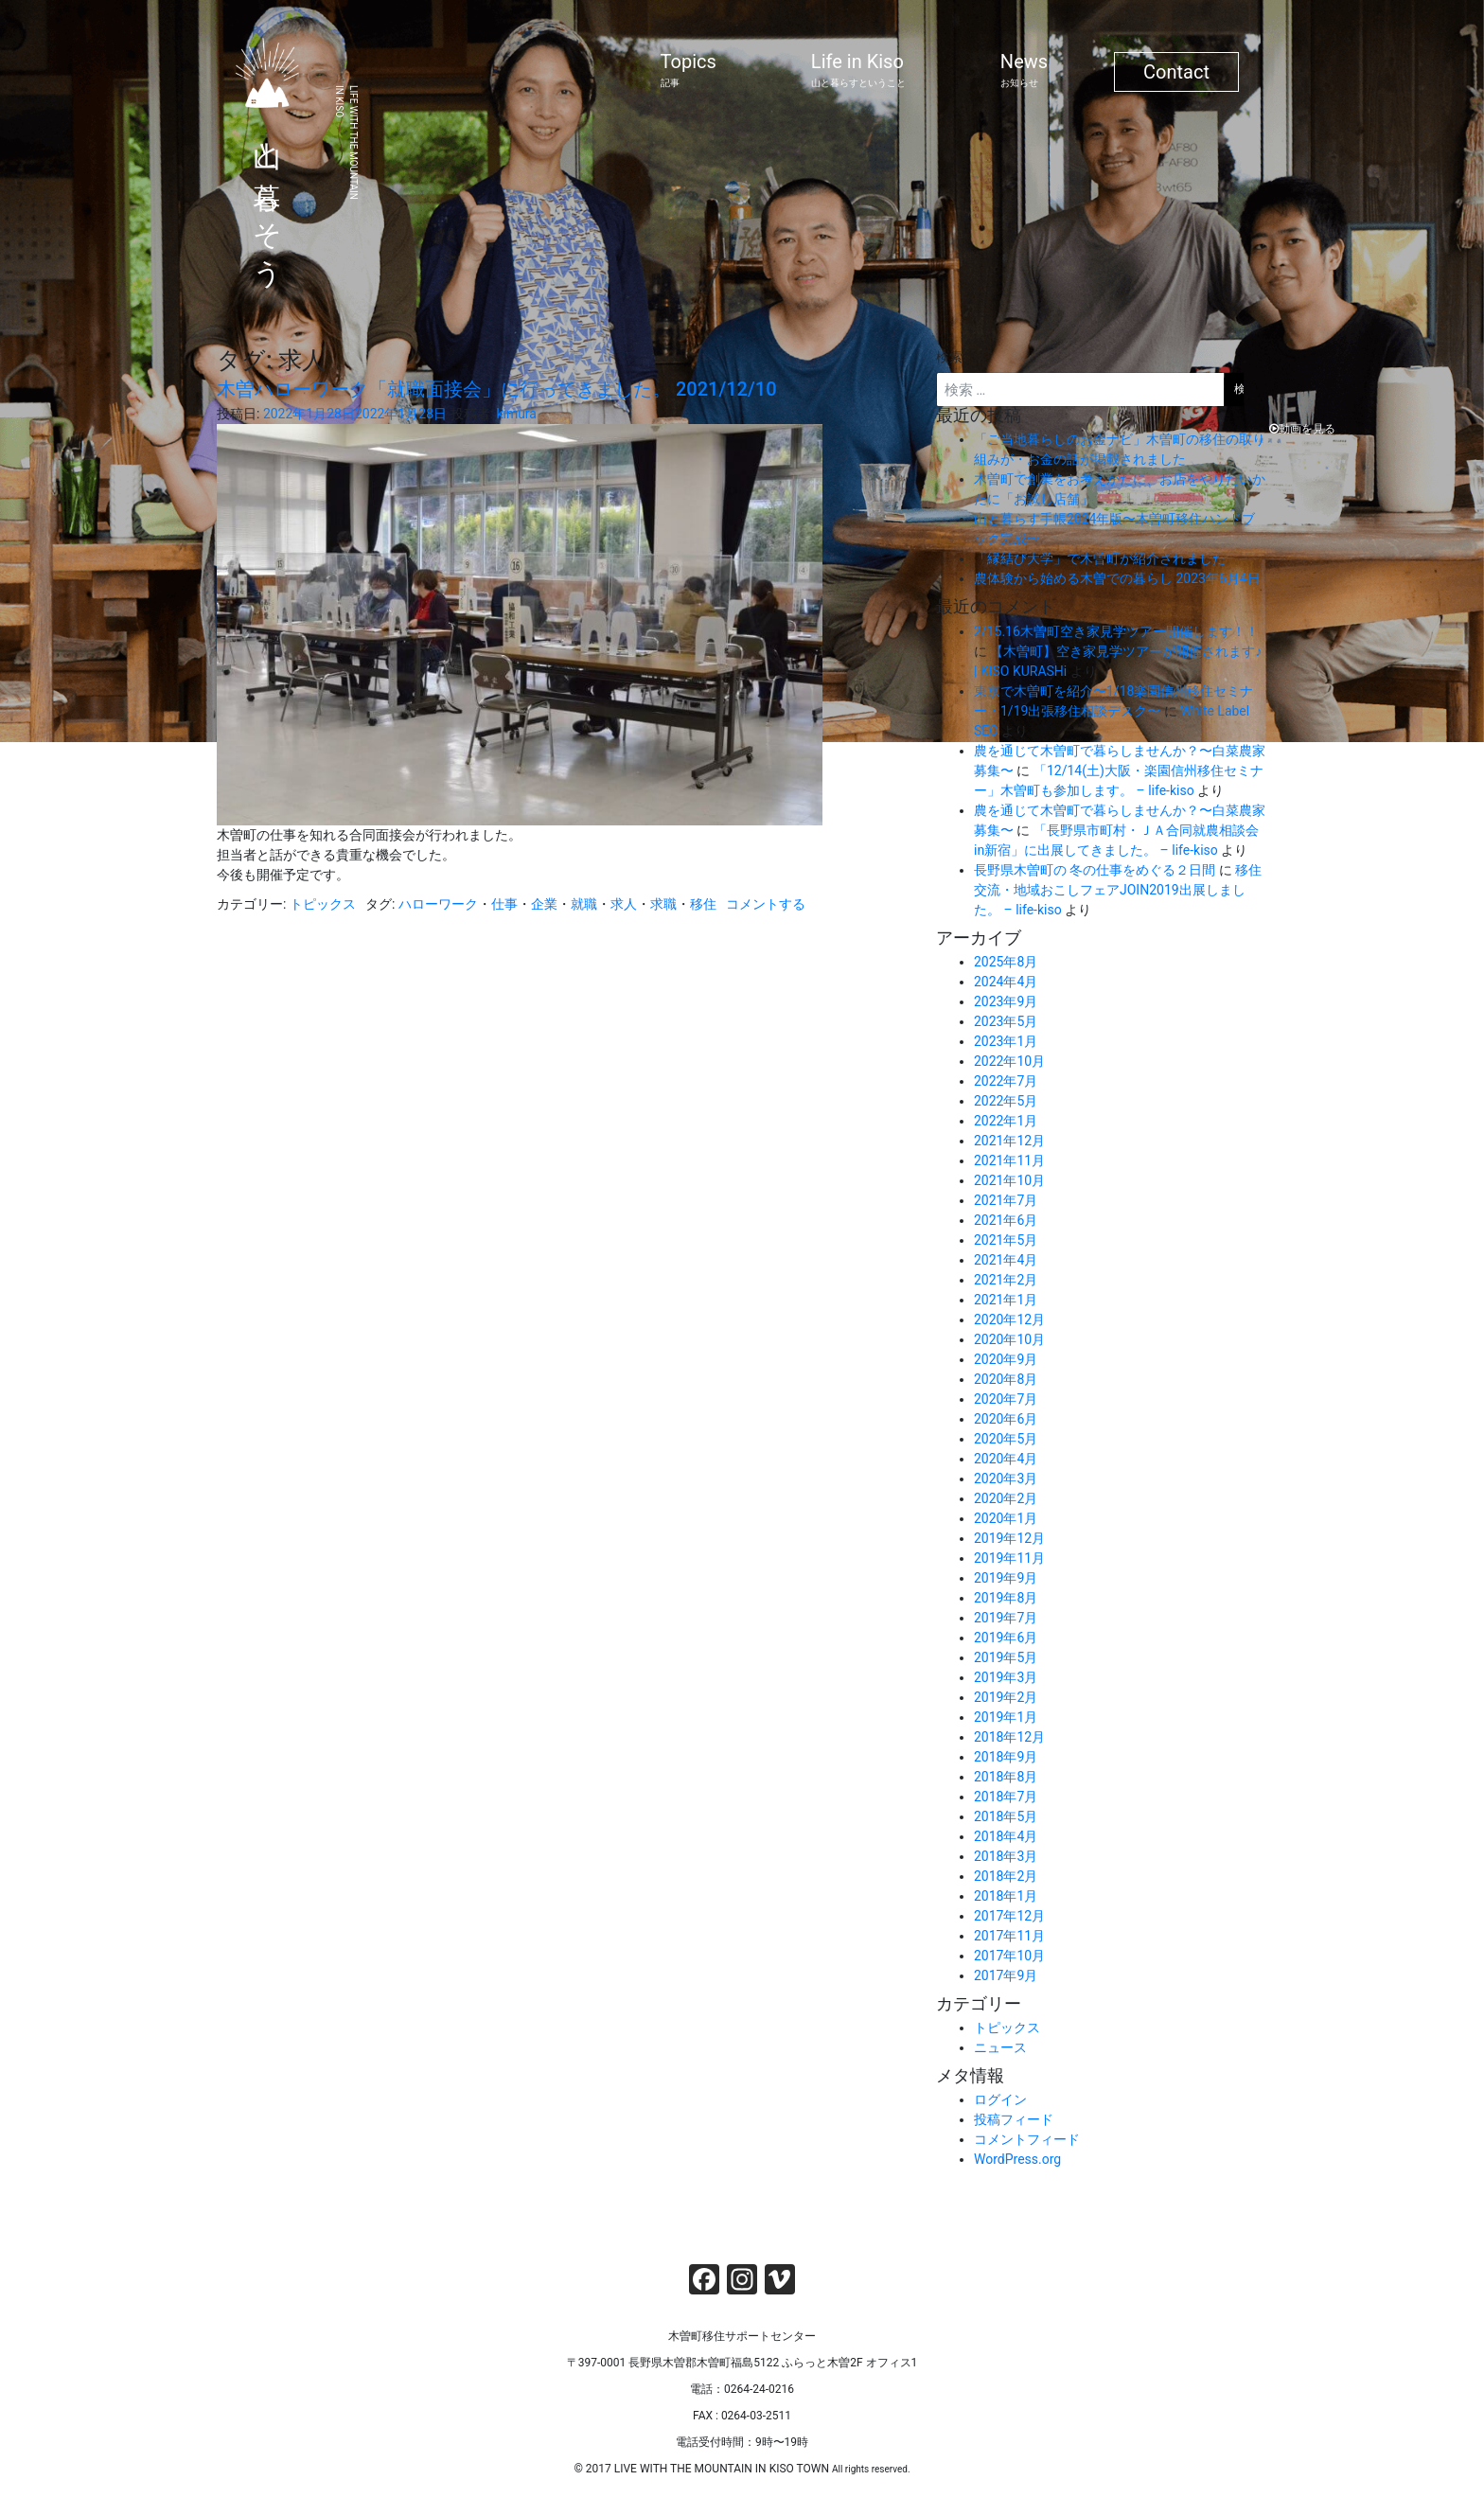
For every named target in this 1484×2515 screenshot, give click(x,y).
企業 (544, 904)
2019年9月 (1005, 1577)
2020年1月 (1005, 1518)
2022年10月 (1009, 1061)
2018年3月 (1005, 1856)
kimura (516, 413)
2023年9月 (1005, 1001)
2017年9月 (1005, 1975)
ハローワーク (438, 904)
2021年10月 (1009, 1180)
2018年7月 (1005, 1796)
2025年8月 (1005, 961)
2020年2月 (1005, 1498)
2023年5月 (1005, 1021)
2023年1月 (1005, 1041)
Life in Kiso (858, 70)
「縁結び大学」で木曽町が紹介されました (1100, 558)
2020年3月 (1005, 1478)
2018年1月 (1005, 1896)
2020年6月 (1005, 1418)
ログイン (1000, 2099)
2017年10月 (1009, 1955)
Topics (688, 70)
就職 (584, 904)
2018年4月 (1005, 1836)
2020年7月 (1005, 1399)
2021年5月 (1005, 1240)
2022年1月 (1005, 1120)
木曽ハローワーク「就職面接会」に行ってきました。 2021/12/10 (497, 389)
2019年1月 (1005, 1717)
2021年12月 (1009, 1140)
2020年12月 (1009, 1319)
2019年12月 (1009, 1538)
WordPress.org (1017, 2159)
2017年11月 (1009, 1935)
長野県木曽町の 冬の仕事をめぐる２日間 (1094, 869)
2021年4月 (1005, 1259)
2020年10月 (1009, 1339)
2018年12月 (1009, 1737)
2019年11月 (1009, 1558)
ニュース (1000, 2047)
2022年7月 (1005, 1081)
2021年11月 (1009, 1160)
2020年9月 (1005, 1359)
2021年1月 (1005, 1299)
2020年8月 (1005, 1379)
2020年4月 (1005, 1458)
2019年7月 (1005, 1617)
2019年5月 (1005, 1657)
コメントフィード (1027, 2139)
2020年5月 (1005, 1438)
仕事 (504, 904)
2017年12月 (1009, 1915)
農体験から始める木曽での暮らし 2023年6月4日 (1117, 578)
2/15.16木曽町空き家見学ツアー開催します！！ (1116, 631)
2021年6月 (1005, 1220)
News (1024, 70)
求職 (663, 904)
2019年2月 (1005, 1697)
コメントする (765, 904)
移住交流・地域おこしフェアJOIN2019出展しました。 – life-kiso (1118, 889)
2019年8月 (1005, 1597)
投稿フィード (1013, 2119)
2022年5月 (1005, 1100)
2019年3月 (1005, 1677)
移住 (703, 904)
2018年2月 (1005, 1876)
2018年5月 (1005, 1816)
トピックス (323, 904)
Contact (1176, 72)
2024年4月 (1005, 981)
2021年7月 (1005, 1200)
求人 (623, 904)
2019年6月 (1005, 1637)
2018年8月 (1005, 1776)
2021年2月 (1005, 1279)
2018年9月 (1005, 1756)
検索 (949, 356)
